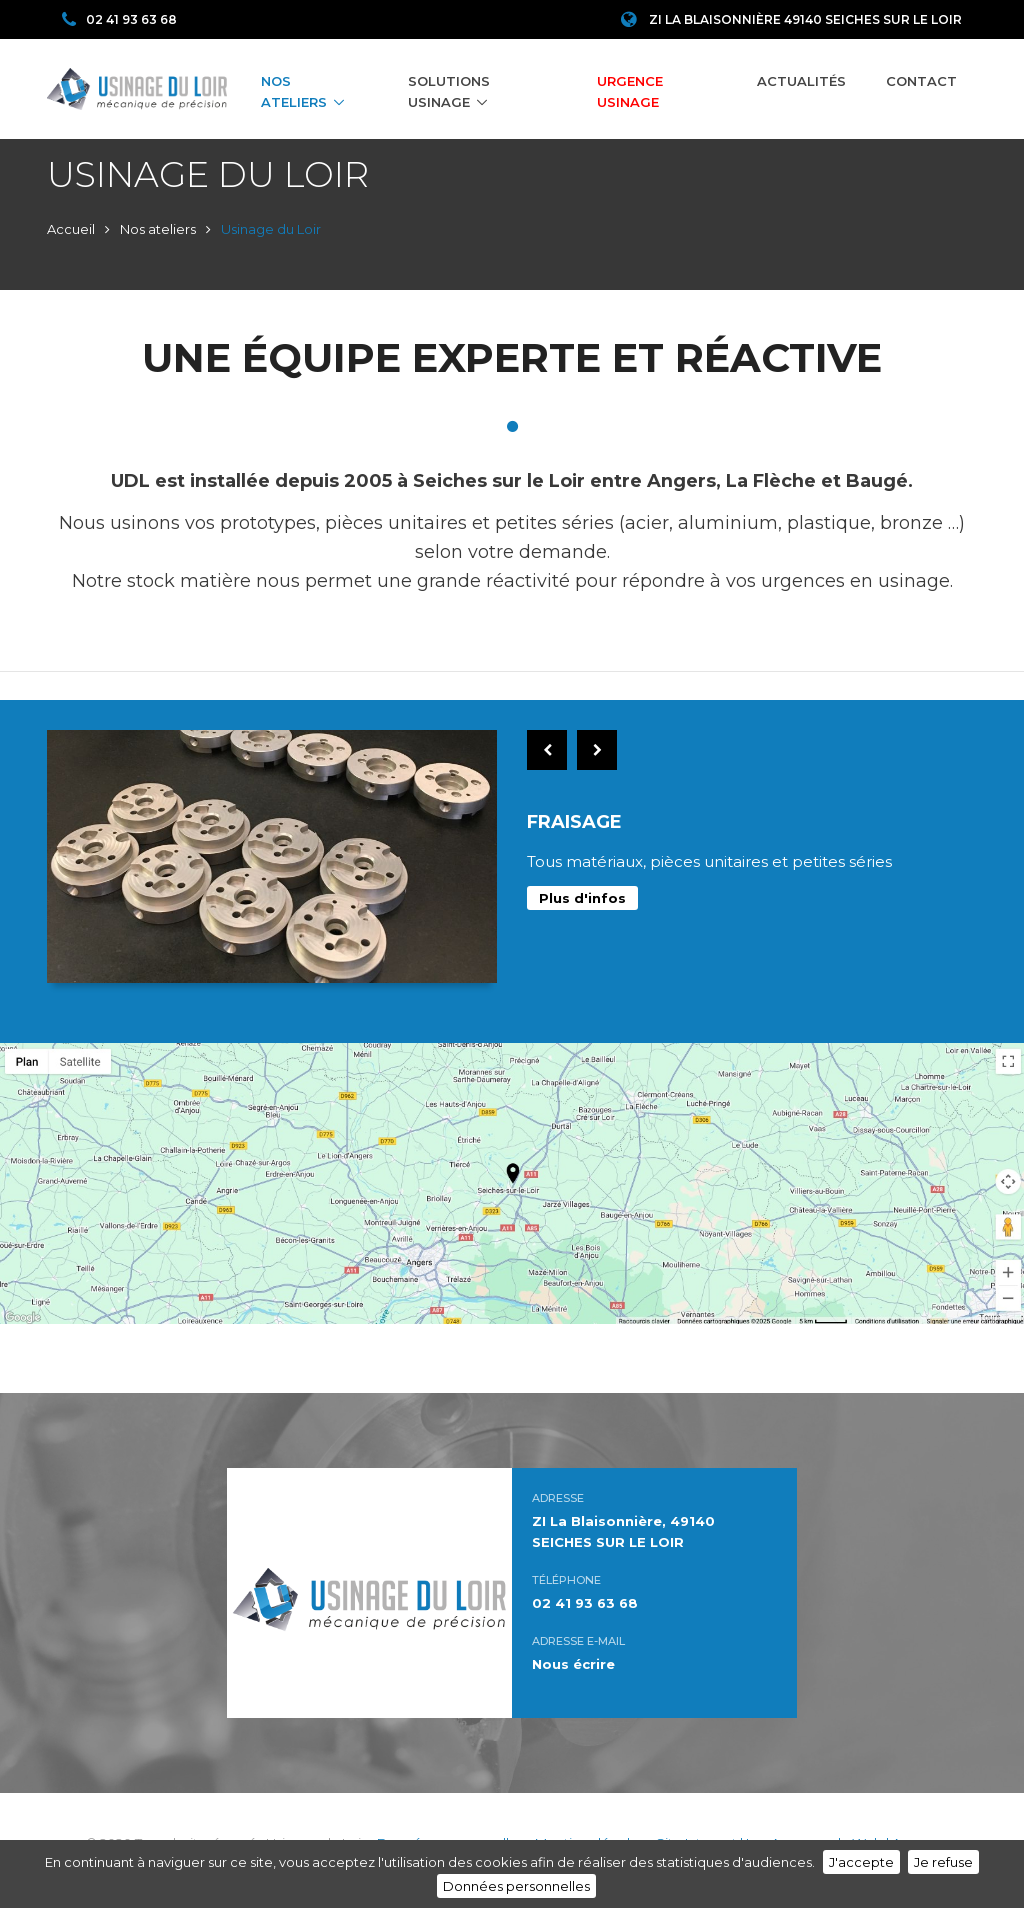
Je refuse (943, 1862)
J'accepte (861, 1862)
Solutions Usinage (449, 91)
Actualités (801, 81)
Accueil (71, 229)
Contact (921, 81)
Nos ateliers (294, 91)
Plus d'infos (582, 898)
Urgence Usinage (630, 91)
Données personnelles (516, 1886)
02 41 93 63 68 (119, 19)
